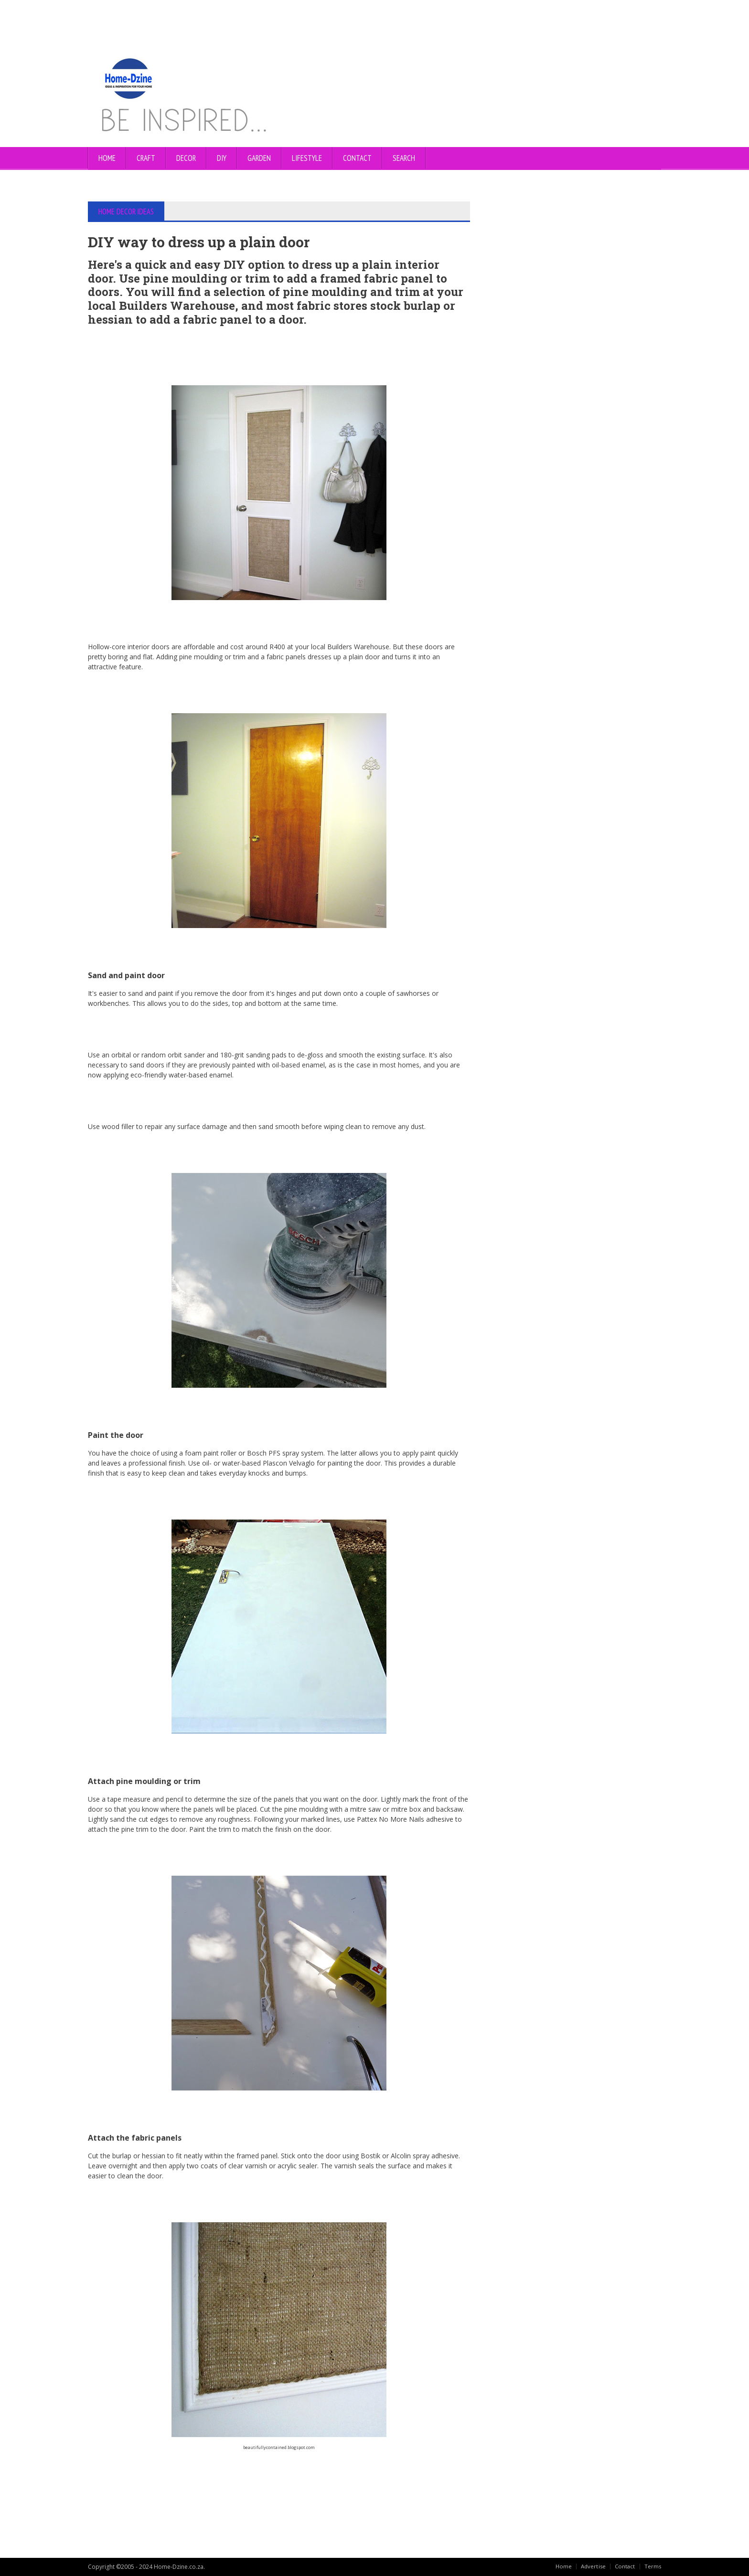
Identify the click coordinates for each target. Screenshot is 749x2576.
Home (107, 158)
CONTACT (357, 158)
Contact (624, 2566)
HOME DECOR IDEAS (127, 211)
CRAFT (146, 158)
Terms (652, 2566)
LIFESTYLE (307, 158)
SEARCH (404, 158)
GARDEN (259, 158)
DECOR (186, 158)
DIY (221, 158)
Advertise (592, 2566)
